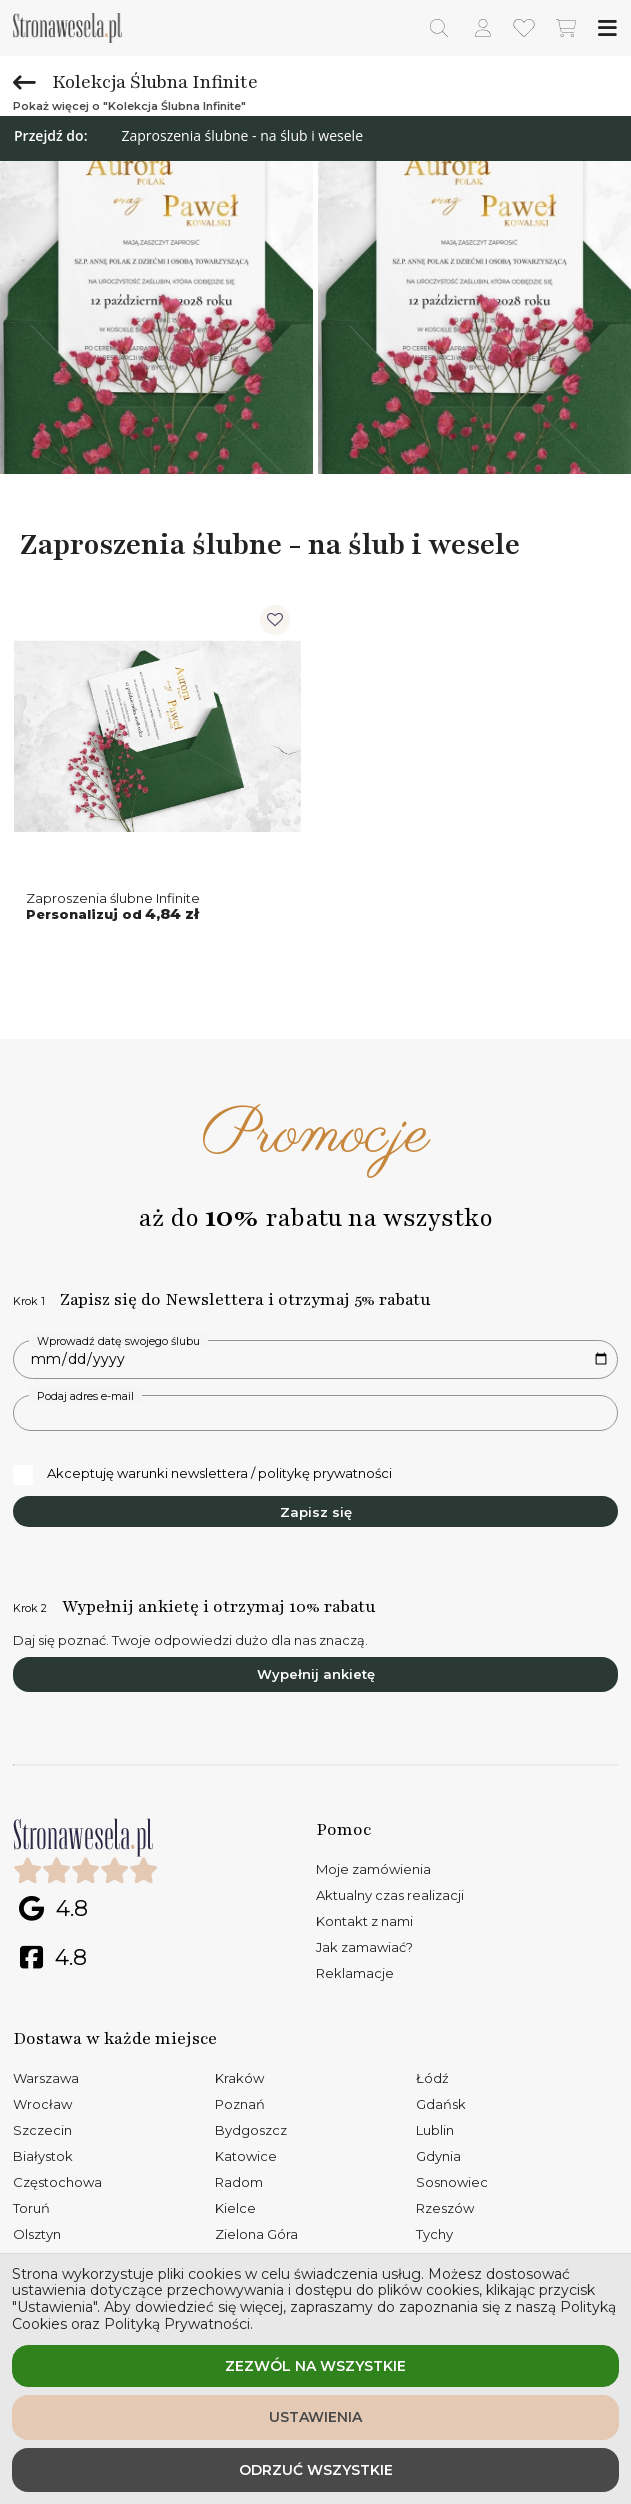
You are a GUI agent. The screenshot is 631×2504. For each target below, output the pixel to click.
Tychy (434, 2234)
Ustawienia (315, 2417)
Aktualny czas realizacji (390, 1895)
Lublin (435, 2130)
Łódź (432, 2078)
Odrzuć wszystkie (316, 2470)
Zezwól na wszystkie (315, 2366)
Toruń (31, 2208)
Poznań (240, 2104)
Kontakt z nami (364, 1921)
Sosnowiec (452, 2182)
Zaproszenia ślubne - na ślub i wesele (242, 135)
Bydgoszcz (251, 2130)
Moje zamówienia (373, 1869)
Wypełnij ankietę (316, 1674)
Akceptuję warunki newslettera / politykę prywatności (202, 1474)
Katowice (246, 2156)
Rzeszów (445, 2208)
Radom (239, 2182)
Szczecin (42, 2130)
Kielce (235, 2208)
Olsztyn (37, 2234)
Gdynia (438, 2156)
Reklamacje (355, 1973)
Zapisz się (316, 1512)
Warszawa (46, 2078)
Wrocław (42, 2104)
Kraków (239, 2078)
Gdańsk (441, 2104)
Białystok (43, 2156)
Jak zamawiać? (364, 1947)
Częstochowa (57, 2182)
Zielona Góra (256, 2234)
